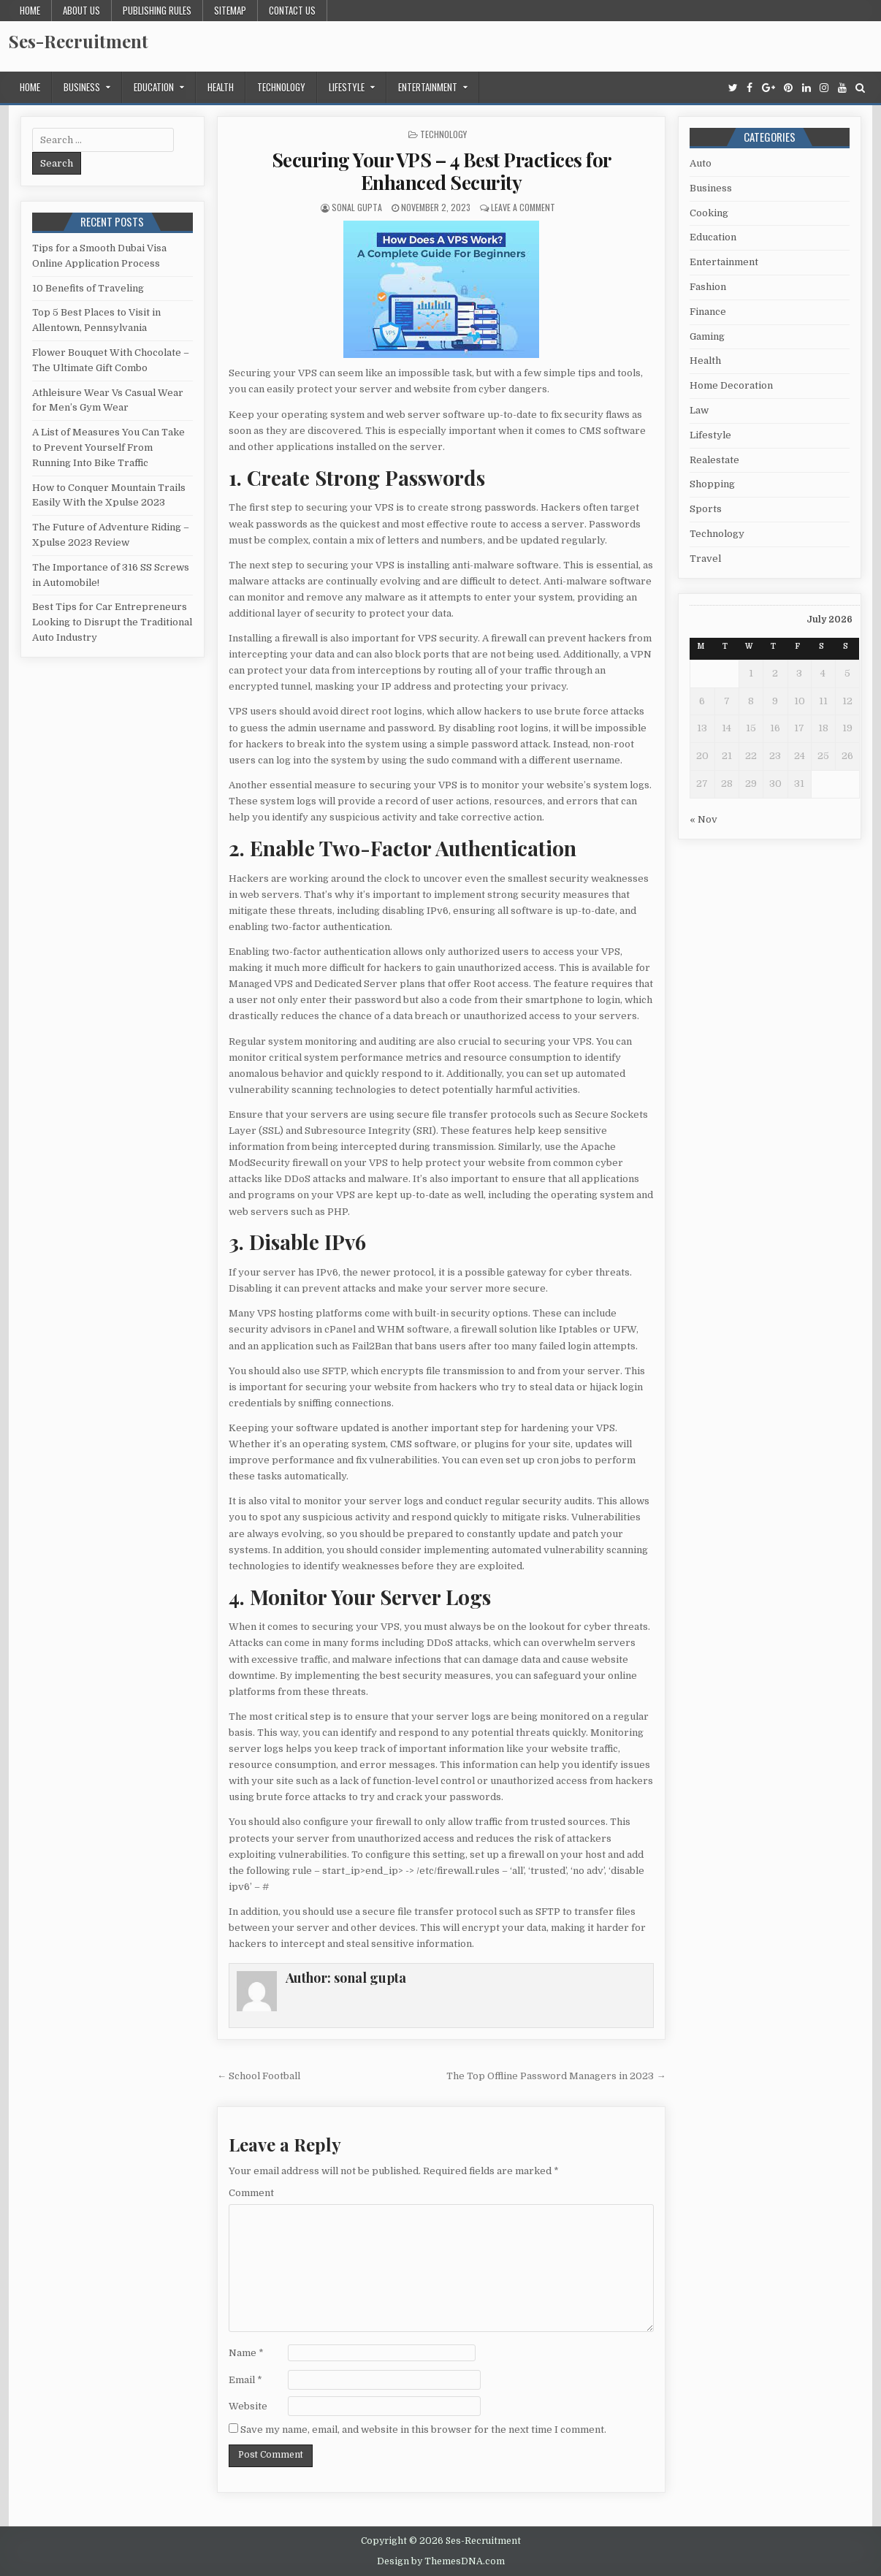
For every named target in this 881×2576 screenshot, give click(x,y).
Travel (705, 558)
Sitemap (230, 10)
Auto (701, 163)
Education (154, 87)
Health (220, 87)
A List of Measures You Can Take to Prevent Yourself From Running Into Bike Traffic (108, 447)
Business (82, 87)
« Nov (703, 819)
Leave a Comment (523, 207)
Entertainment (427, 87)
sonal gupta (357, 207)
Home (30, 10)
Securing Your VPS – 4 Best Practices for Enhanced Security (441, 171)
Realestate (714, 459)
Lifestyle (347, 87)
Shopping (712, 484)
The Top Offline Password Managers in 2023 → (555, 2075)
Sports (706, 508)
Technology (281, 87)
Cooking (709, 212)
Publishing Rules (157, 10)
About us (81, 10)
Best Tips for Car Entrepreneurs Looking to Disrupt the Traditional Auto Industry (112, 622)
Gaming (707, 336)
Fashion (708, 286)
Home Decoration (731, 385)
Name (246, 2352)
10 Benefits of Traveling (88, 288)
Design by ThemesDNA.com (441, 2561)
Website (248, 2406)
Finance (708, 311)
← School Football (258, 2075)
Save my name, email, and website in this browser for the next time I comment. (423, 2429)
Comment (251, 2192)
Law (699, 410)
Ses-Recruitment (78, 41)
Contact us (292, 10)
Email (245, 2379)
